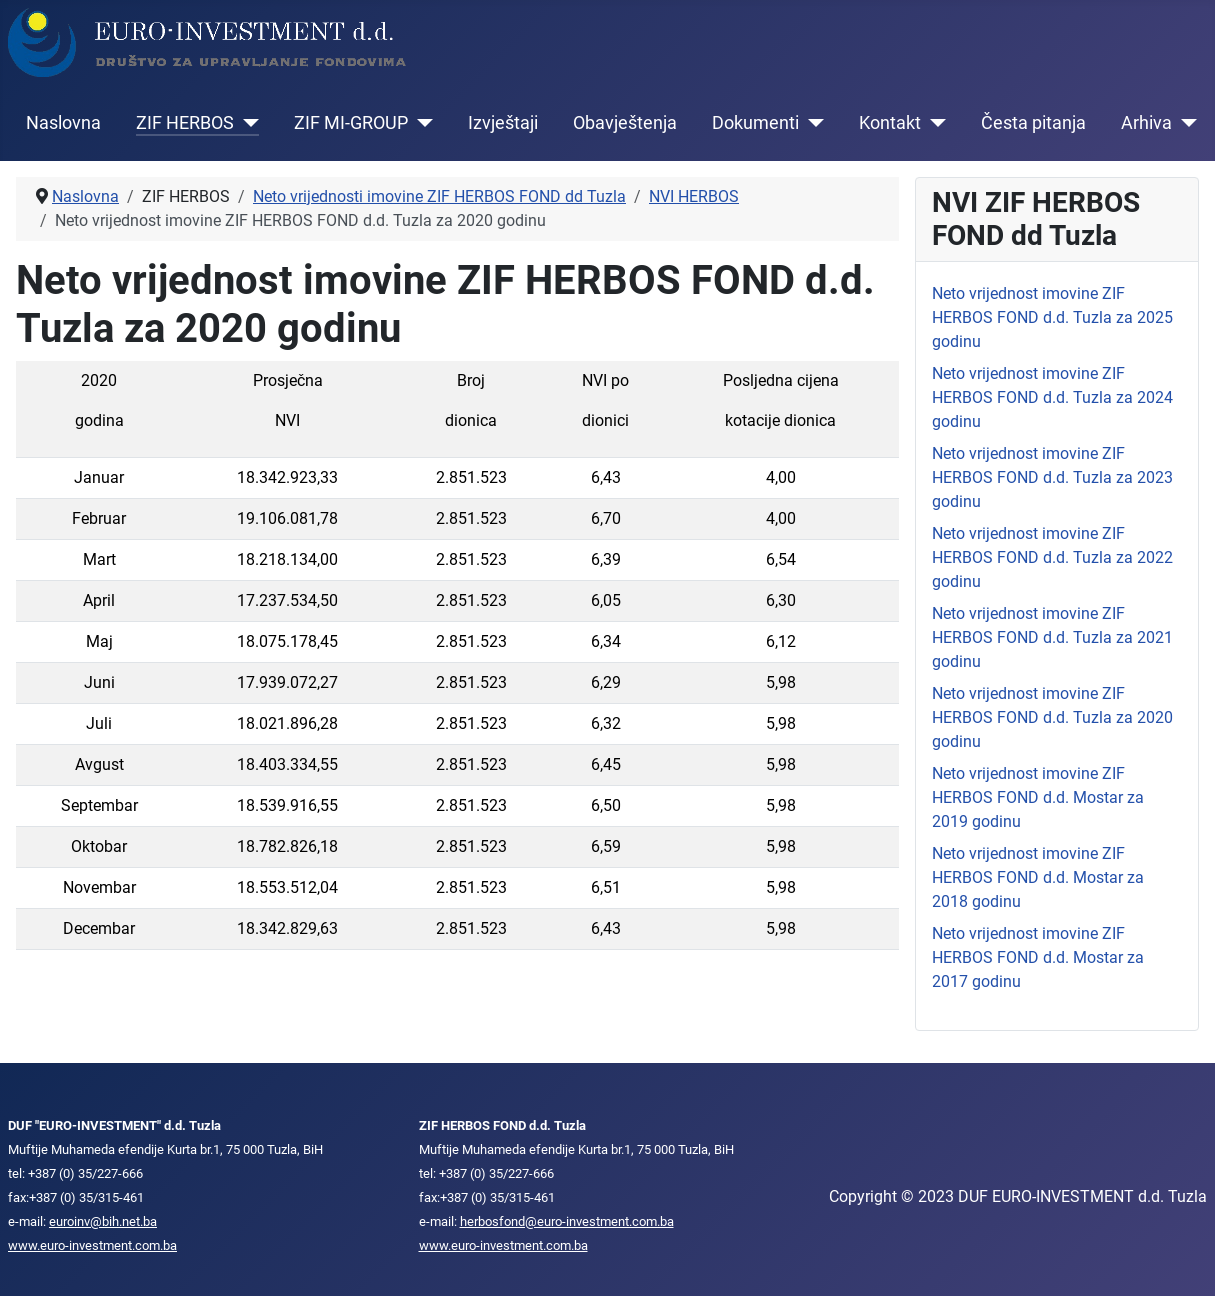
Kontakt (890, 123)
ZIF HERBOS (185, 123)
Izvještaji (503, 123)
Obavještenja (625, 123)
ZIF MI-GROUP (351, 123)
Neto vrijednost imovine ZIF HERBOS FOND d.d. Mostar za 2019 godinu (1038, 797)
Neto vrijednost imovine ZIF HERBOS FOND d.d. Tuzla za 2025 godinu (1052, 317)
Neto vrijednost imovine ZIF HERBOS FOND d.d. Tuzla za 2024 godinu (1052, 397)
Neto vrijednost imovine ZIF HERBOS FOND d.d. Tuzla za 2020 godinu (1052, 717)
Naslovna (63, 123)
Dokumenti (755, 123)
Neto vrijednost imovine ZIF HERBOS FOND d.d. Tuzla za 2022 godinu (1052, 557)
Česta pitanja (1033, 123)
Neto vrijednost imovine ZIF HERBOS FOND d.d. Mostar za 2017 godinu (1038, 957)
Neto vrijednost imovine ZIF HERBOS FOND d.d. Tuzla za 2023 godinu (1052, 477)
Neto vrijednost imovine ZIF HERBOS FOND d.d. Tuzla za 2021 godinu (1052, 637)
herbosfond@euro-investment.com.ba (567, 1221)
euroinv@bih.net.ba (103, 1221)
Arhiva (1146, 123)
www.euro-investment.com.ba (92, 1245)
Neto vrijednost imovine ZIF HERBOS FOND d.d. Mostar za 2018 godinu (1038, 877)
